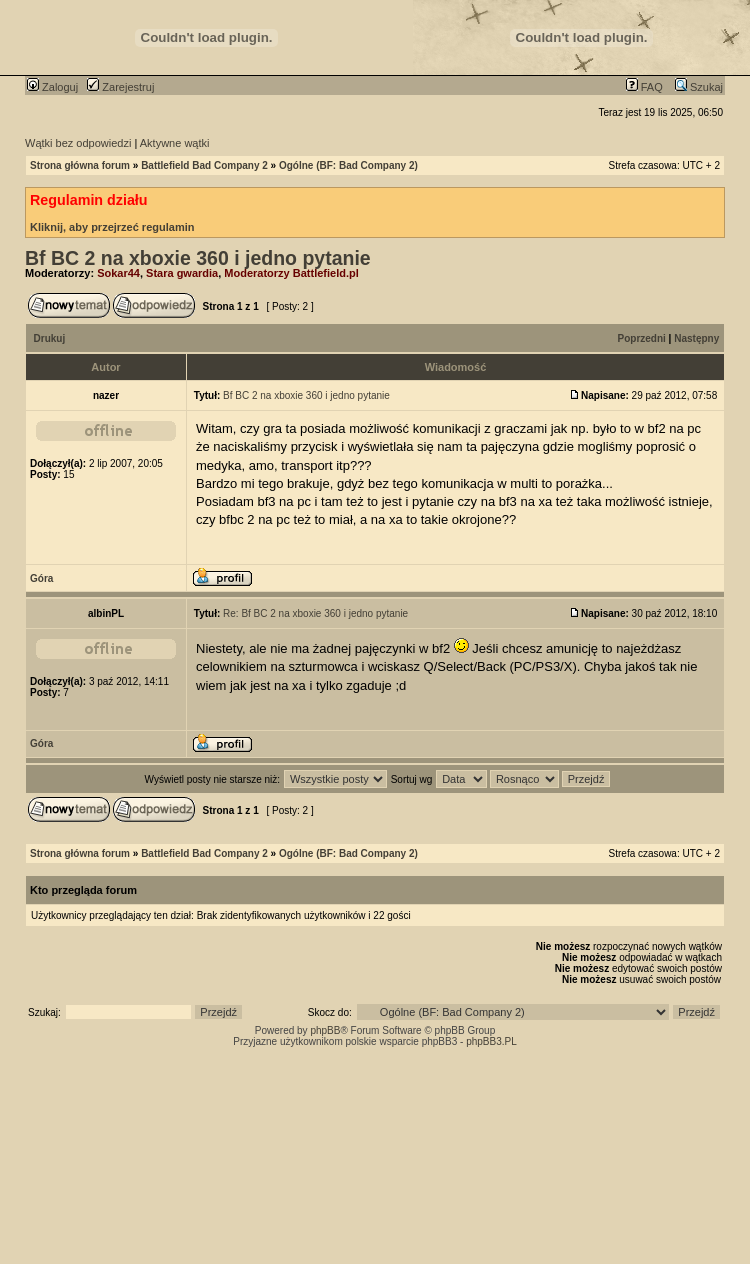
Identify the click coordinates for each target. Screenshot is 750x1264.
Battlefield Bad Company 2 (204, 165)
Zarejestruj (120, 87)
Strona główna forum (80, 165)
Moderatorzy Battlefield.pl (291, 273)
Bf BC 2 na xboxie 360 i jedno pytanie (198, 258)
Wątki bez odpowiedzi (78, 143)
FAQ (644, 87)
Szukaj (699, 87)
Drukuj (50, 338)
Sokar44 (118, 273)
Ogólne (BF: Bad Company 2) (348, 165)
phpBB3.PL (491, 1041)
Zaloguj (52, 87)
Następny (696, 338)
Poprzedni (642, 338)
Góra (41, 578)
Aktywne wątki (175, 143)
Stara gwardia (182, 273)
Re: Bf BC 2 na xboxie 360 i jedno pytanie (315, 613)
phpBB (325, 1030)
